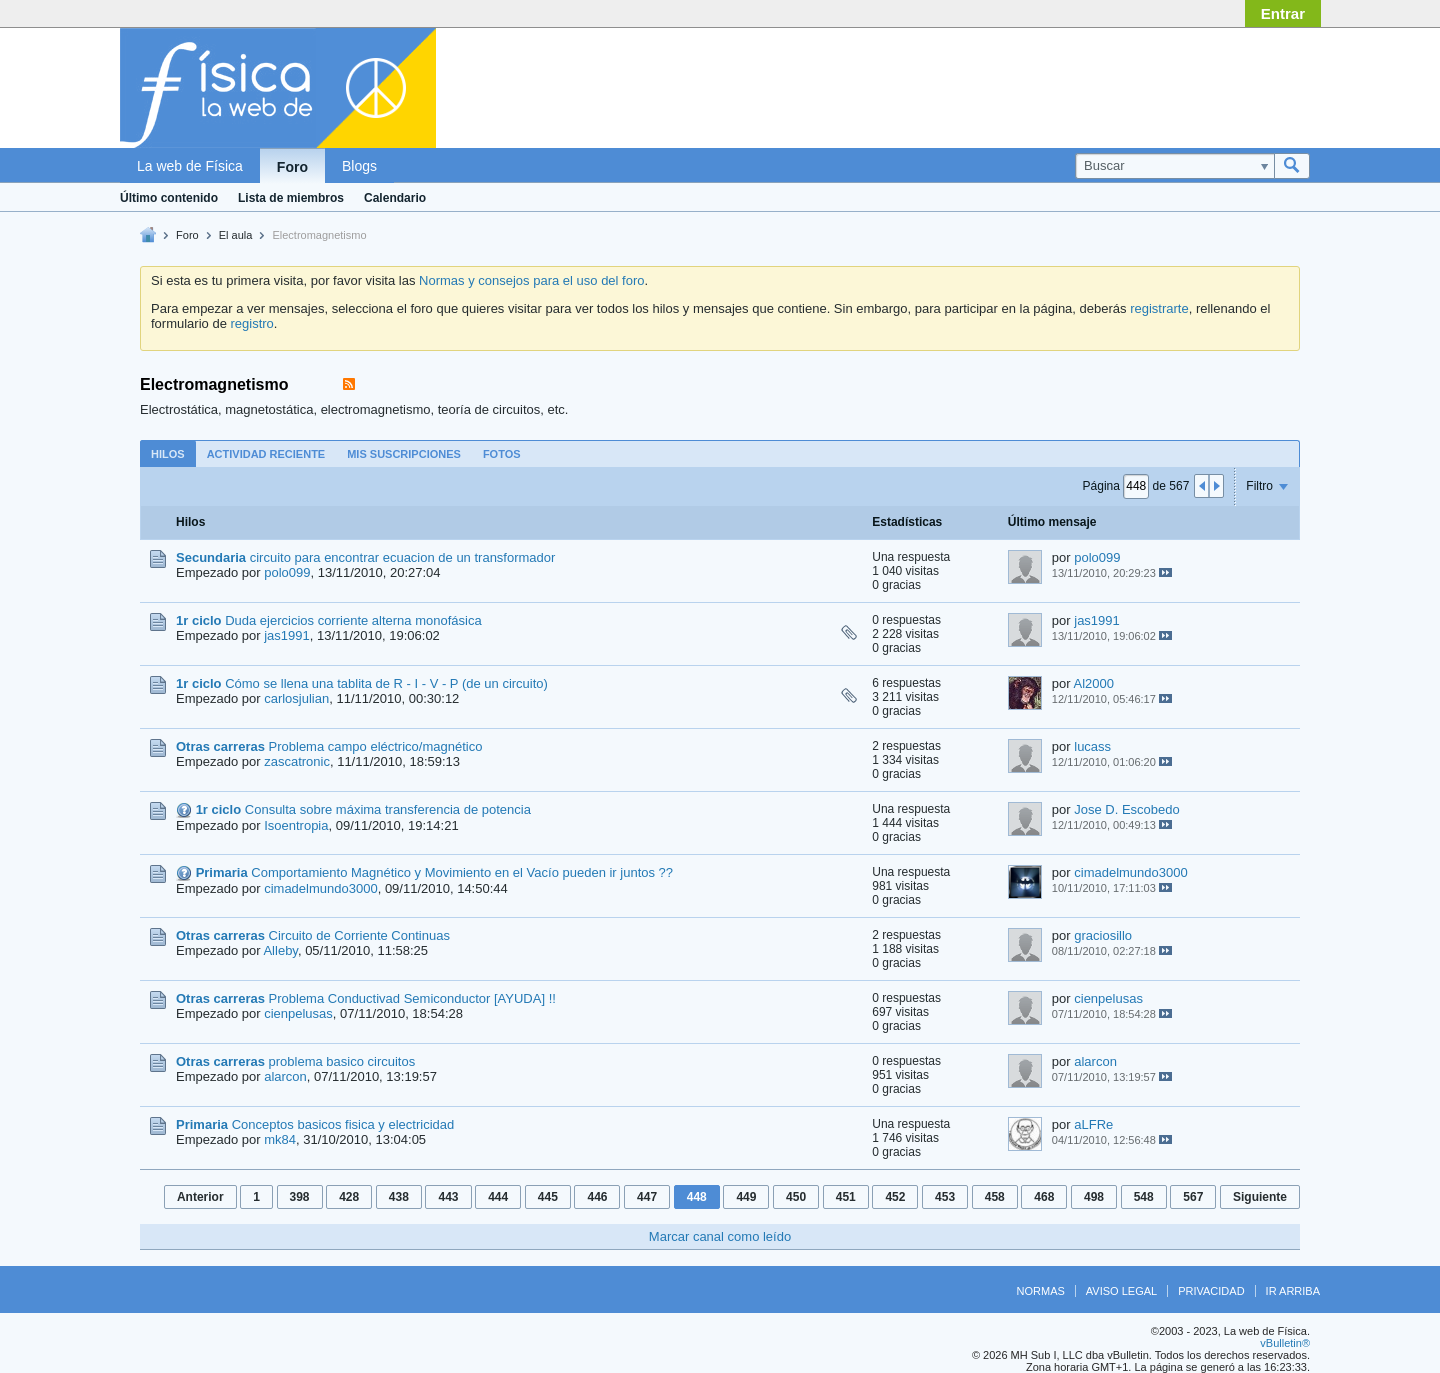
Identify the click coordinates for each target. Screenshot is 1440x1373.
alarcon (285, 1076)
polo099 (287, 572)
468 (1044, 1197)
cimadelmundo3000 (320, 888)
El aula (236, 235)
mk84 (280, 1139)
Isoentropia (296, 825)
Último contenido (169, 198)
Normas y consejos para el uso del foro (531, 280)
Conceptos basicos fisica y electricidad (343, 1124)
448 (697, 1197)
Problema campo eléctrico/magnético (376, 746)
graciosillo (1103, 935)
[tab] (168, 453)
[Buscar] (1174, 166)
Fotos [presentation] (502, 454)
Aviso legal (1121, 1291)
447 (647, 1197)
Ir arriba (1293, 1291)
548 (1144, 1197)
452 (895, 1197)
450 (796, 1197)
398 (300, 1197)
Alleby (280, 950)
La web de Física (190, 166)
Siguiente (1260, 1197)
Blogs (359, 166)
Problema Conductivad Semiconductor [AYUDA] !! (412, 998)
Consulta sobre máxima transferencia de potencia (388, 809)
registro (251, 323)
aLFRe (1093, 1124)
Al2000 (1094, 683)
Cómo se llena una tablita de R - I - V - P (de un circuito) (386, 683)
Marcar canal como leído (720, 1236)
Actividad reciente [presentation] (266, 454)
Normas (1041, 1291)
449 (746, 1197)
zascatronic (297, 761)
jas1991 (287, 635)
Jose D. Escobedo (1127, 809)
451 (846, 1197)
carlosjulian (296, 698)
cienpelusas (298, 1013)
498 (1094, 1197)
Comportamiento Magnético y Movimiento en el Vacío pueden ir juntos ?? (462, 872)
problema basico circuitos (342, 1061)
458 (995, 1197)
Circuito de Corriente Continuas (359, 935)
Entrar (1283, 13)
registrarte (1159, 308)
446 (597, 1197)
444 (498, 1197)
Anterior (200, 1197)
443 (448, 1197)
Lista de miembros (291, 198)
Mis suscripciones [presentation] (404, 454)
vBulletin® (1285, 1343)
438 (399, 1197)
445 (548, 1197)
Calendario (395, 198)
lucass (1092, 746)
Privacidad (1211, 1291)
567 (1193, 1197)
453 (945, 1197)
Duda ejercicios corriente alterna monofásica (353, 620)
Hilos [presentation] (168, 454)
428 (349, 1197)
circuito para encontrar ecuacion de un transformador (403, 557)
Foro (292, 167)
